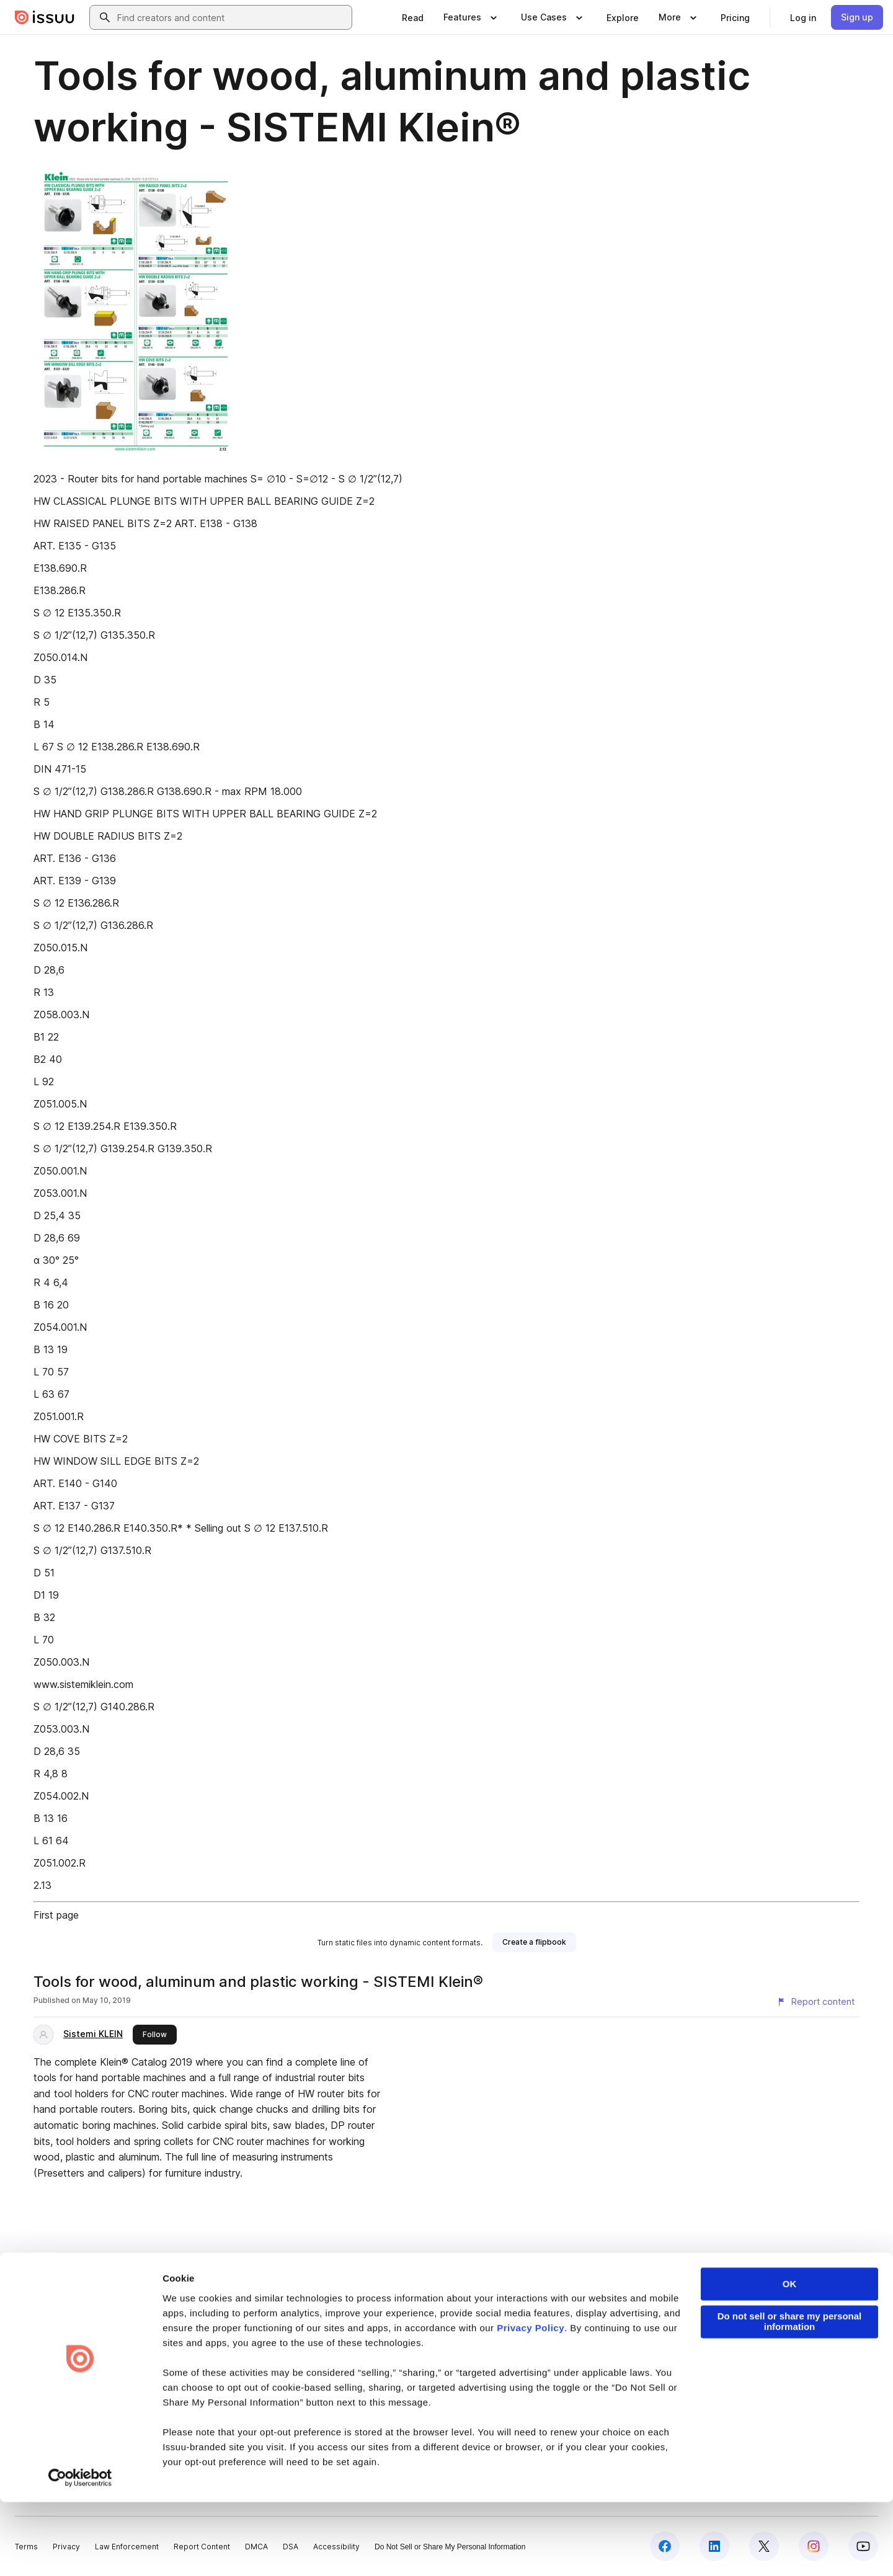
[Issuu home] (44, 17)
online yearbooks (370, 2287)
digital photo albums (535, 2287)
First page (56, 1915)
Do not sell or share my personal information (790, 2396)
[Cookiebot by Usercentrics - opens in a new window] (80, 2552)
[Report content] (815, 2001)
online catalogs (449, 2287)
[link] (412, 17)
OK (790, 2358)
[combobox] (232, 17)
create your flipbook (736, 2287)
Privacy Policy (530, 2402)
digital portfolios (288, 2287)
